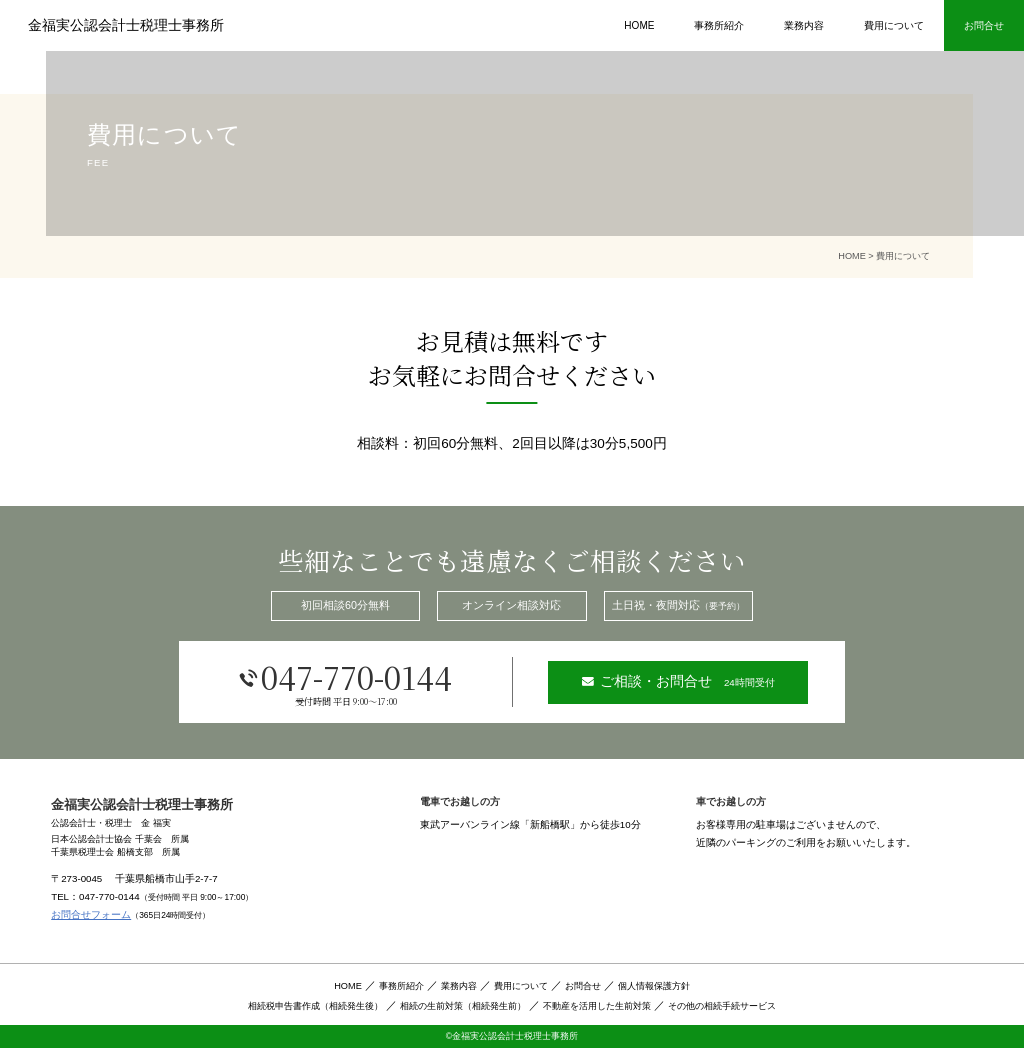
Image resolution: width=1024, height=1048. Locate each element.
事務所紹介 (719, 25)
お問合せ (583, 985)
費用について (894, 25)
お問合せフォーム (91, 914)
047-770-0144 (345, 680)
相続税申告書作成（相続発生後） (315, 1006)
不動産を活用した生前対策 (597, 1006)
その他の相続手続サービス (722, 1006)
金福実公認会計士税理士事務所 (126, 25)
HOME (639, 25)
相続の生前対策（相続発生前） (463, 1006)
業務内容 (804, 25)
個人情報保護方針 (654, 985)
